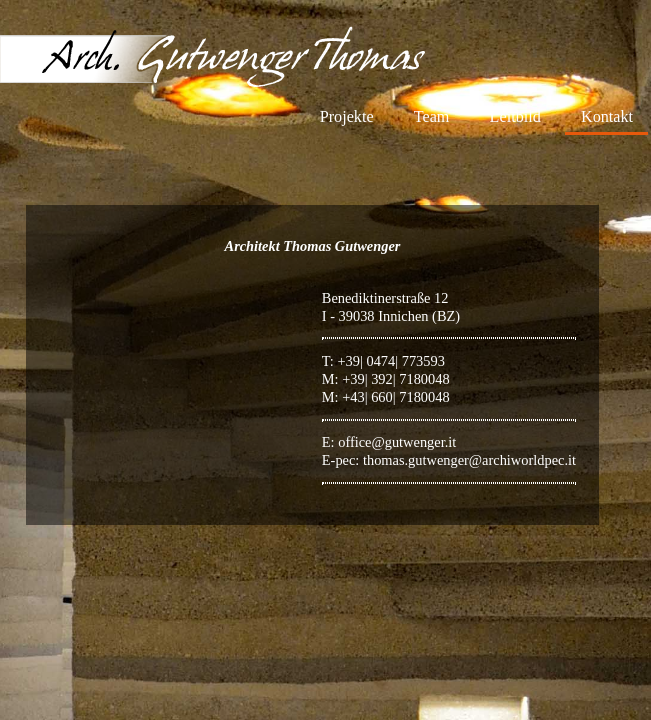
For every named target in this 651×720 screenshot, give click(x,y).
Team (432, 117)
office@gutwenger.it (397, 442)
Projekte (347, 117)
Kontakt (607, 117)
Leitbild (515, 117)
